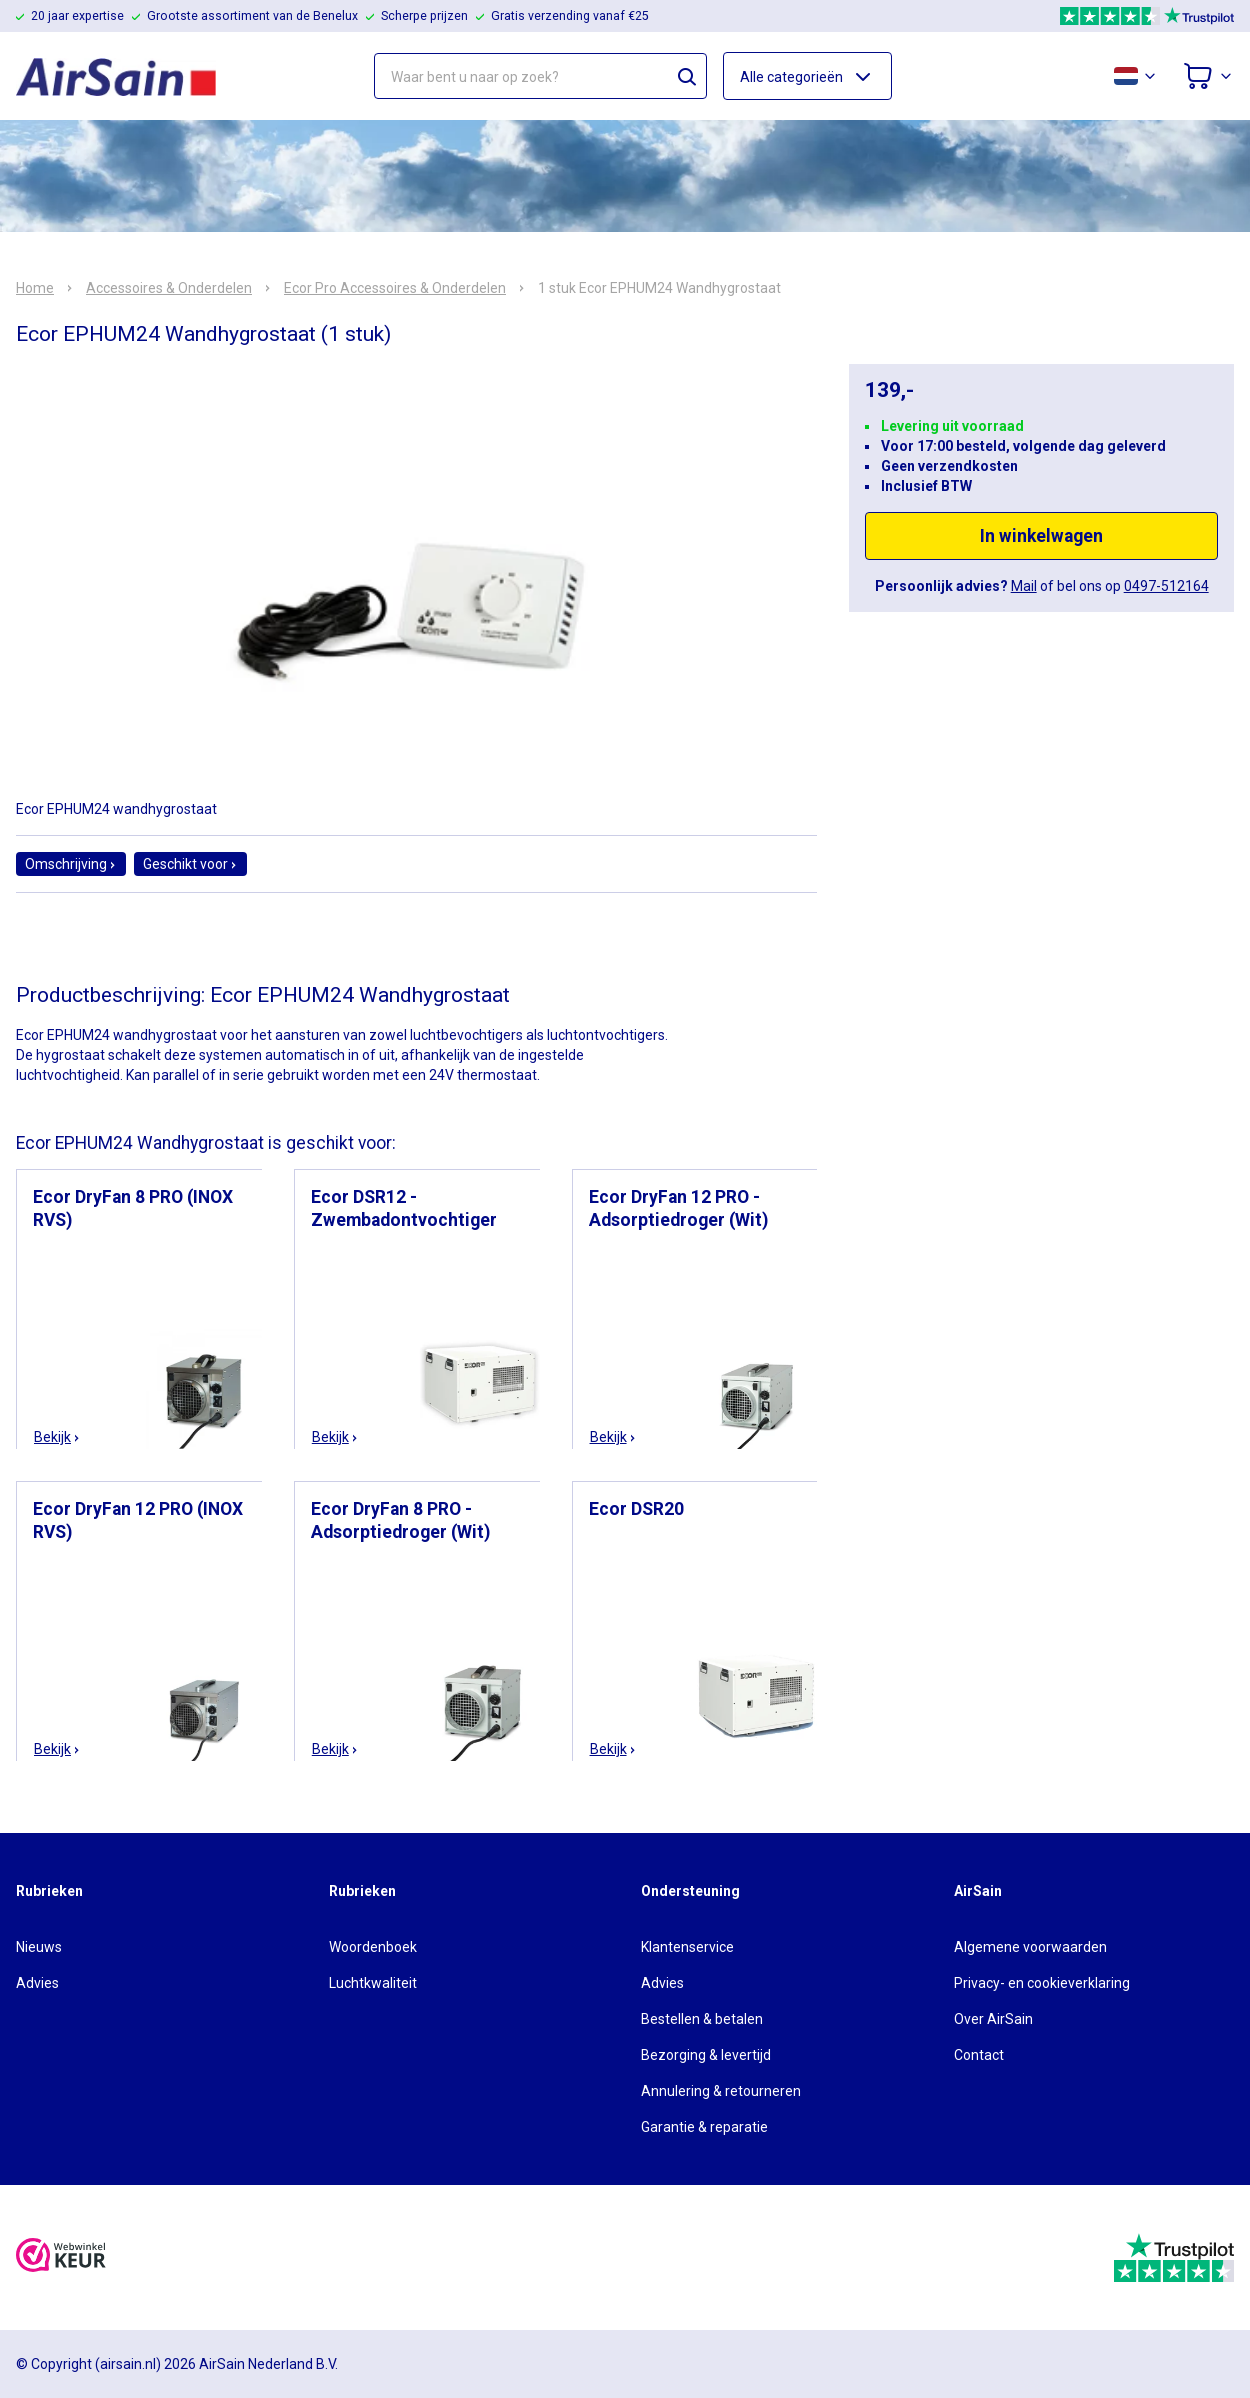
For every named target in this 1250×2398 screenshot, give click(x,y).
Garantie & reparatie (704, 2127)
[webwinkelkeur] (61, 2257)
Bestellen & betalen (702, 2019)
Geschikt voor (190, 864)
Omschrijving (71, 864)
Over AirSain (993, 2019)
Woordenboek (373, 1947)
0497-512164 (1166, 586)
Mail (1024, 586)
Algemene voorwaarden (1030, 1947)
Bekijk (57, 1437)
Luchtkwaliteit (373, 1983)
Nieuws (39, 1947)
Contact (979, 2055)
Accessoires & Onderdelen (169, 288)
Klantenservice (687, 1947)
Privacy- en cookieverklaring (1042, 1983)
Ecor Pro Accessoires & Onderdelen (395, 288)
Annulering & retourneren (721, 2091)
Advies (37, 1983)
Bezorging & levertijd (706, 2055)
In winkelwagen (1041, 536)
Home (35, 288)
